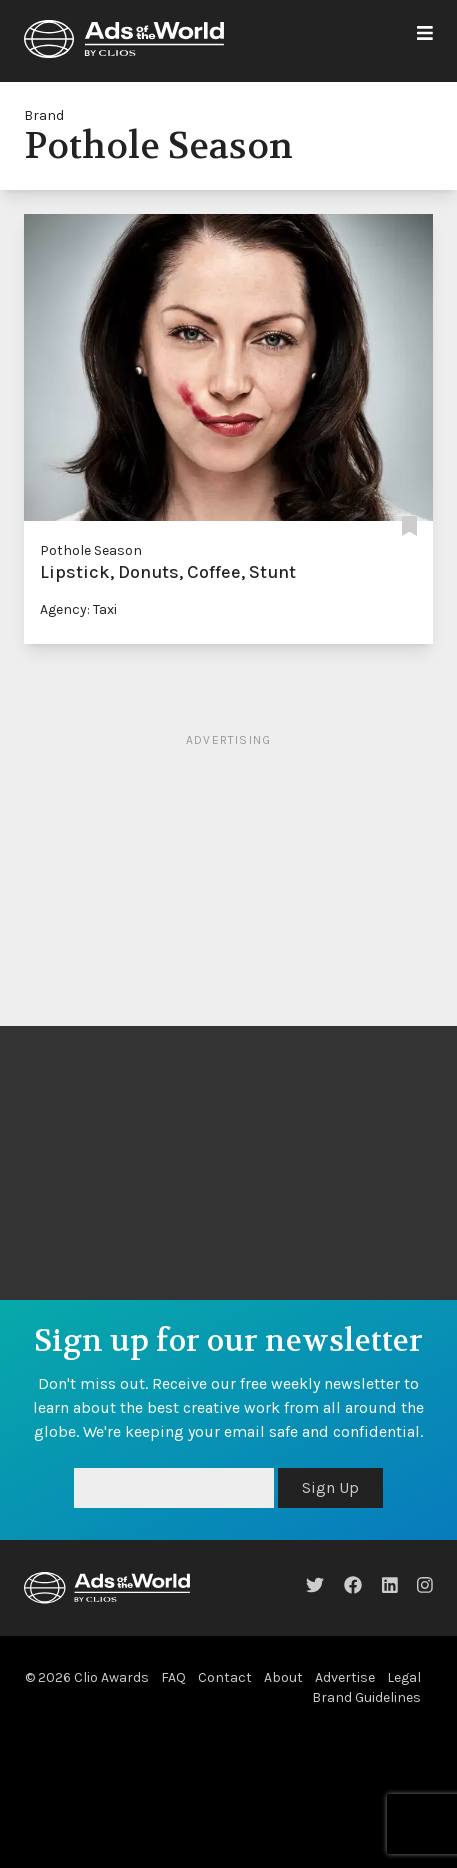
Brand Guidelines (366, 1697)
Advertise (345, 1677)
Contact (225, 1677)
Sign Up (330, 1487)
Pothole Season (91, 550)
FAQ (173, 1677)
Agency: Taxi (78, 609)
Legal (404, 1677)
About (283, 1677)
